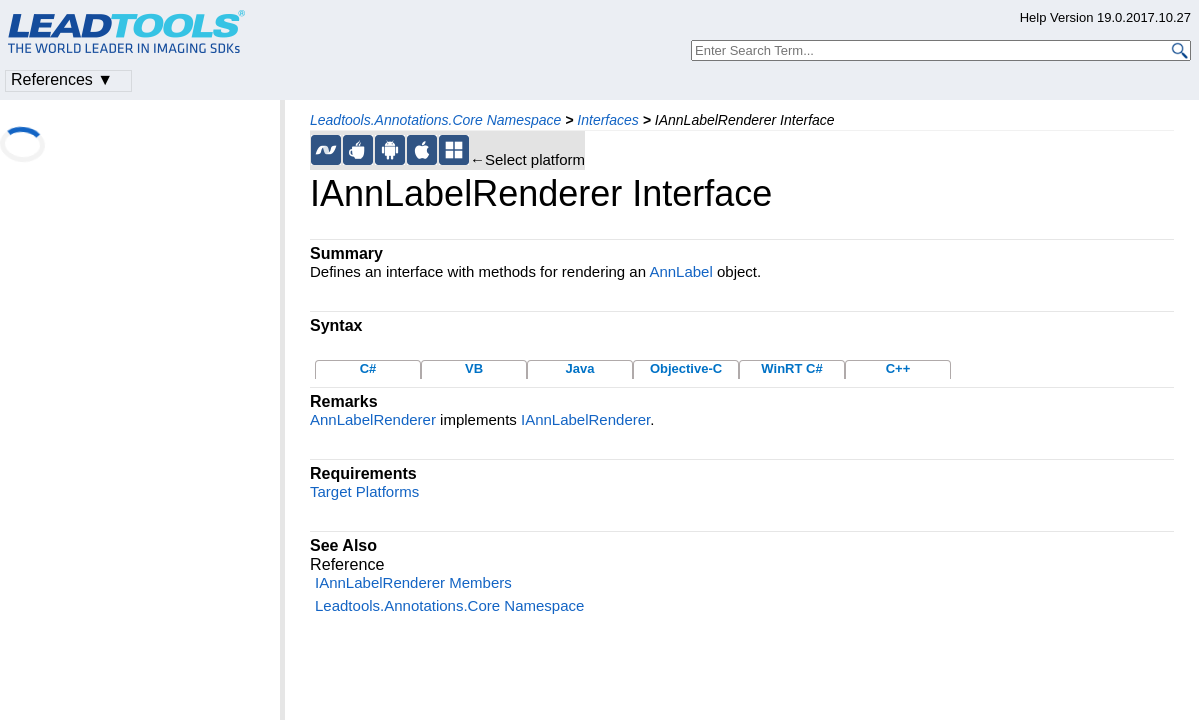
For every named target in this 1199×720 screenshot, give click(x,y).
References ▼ (62, 79)
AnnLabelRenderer (373, 419)
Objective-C (686, 368)
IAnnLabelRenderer (585, 419)
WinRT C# (791, 368)
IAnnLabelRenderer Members (413, 582)
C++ (898, 368)
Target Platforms (364, 491)
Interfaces (607, 120)
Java (580, 368)
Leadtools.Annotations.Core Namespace (435, 120)
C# (368, 368)
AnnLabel (680, 271)
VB (474, 368)
